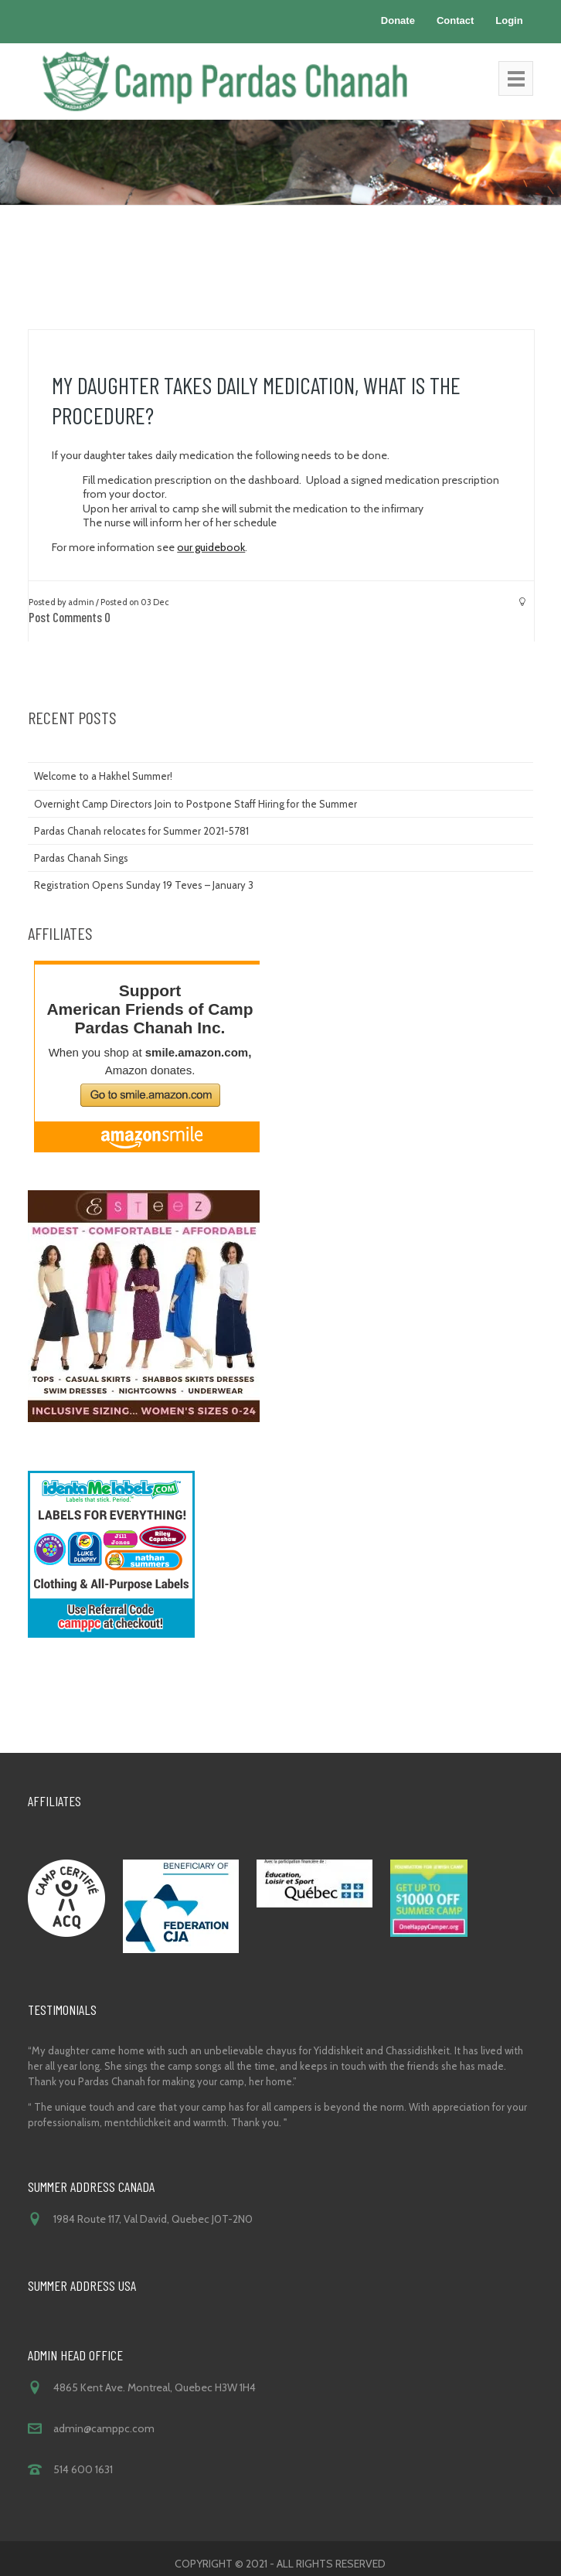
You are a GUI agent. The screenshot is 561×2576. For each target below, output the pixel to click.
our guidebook (211, 547)
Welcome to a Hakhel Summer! (103, 776)
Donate (398, 20)
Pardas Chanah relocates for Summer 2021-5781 (141, 831)
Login (508, 20)
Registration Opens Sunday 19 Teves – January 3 (143, 885)
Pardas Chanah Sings (81, 858)
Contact (455, 20)
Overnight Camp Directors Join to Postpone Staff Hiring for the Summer (195, 804)
